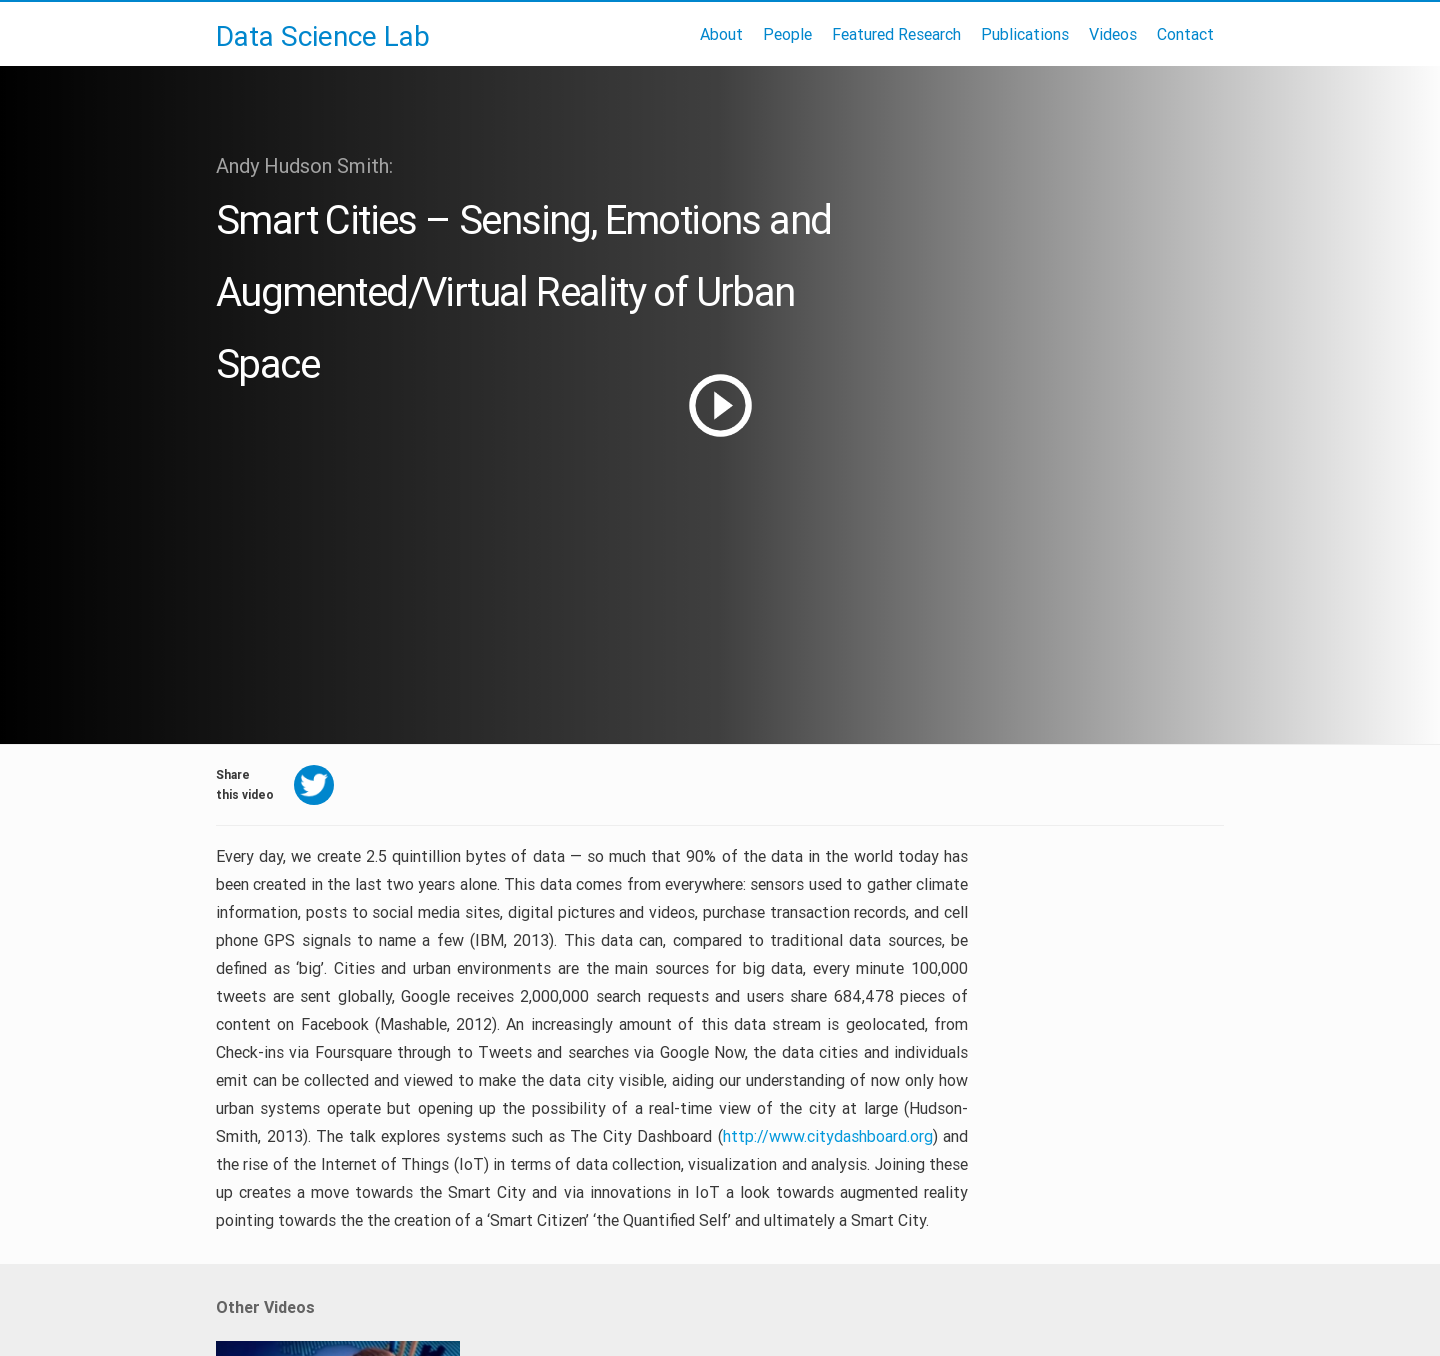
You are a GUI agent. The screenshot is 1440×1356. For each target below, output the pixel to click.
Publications (1025, 34)
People (787, 34)
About (721, 34)
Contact (1185, 34)
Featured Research (896, 34)
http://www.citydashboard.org (828, 1136)
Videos (1113, 34)
